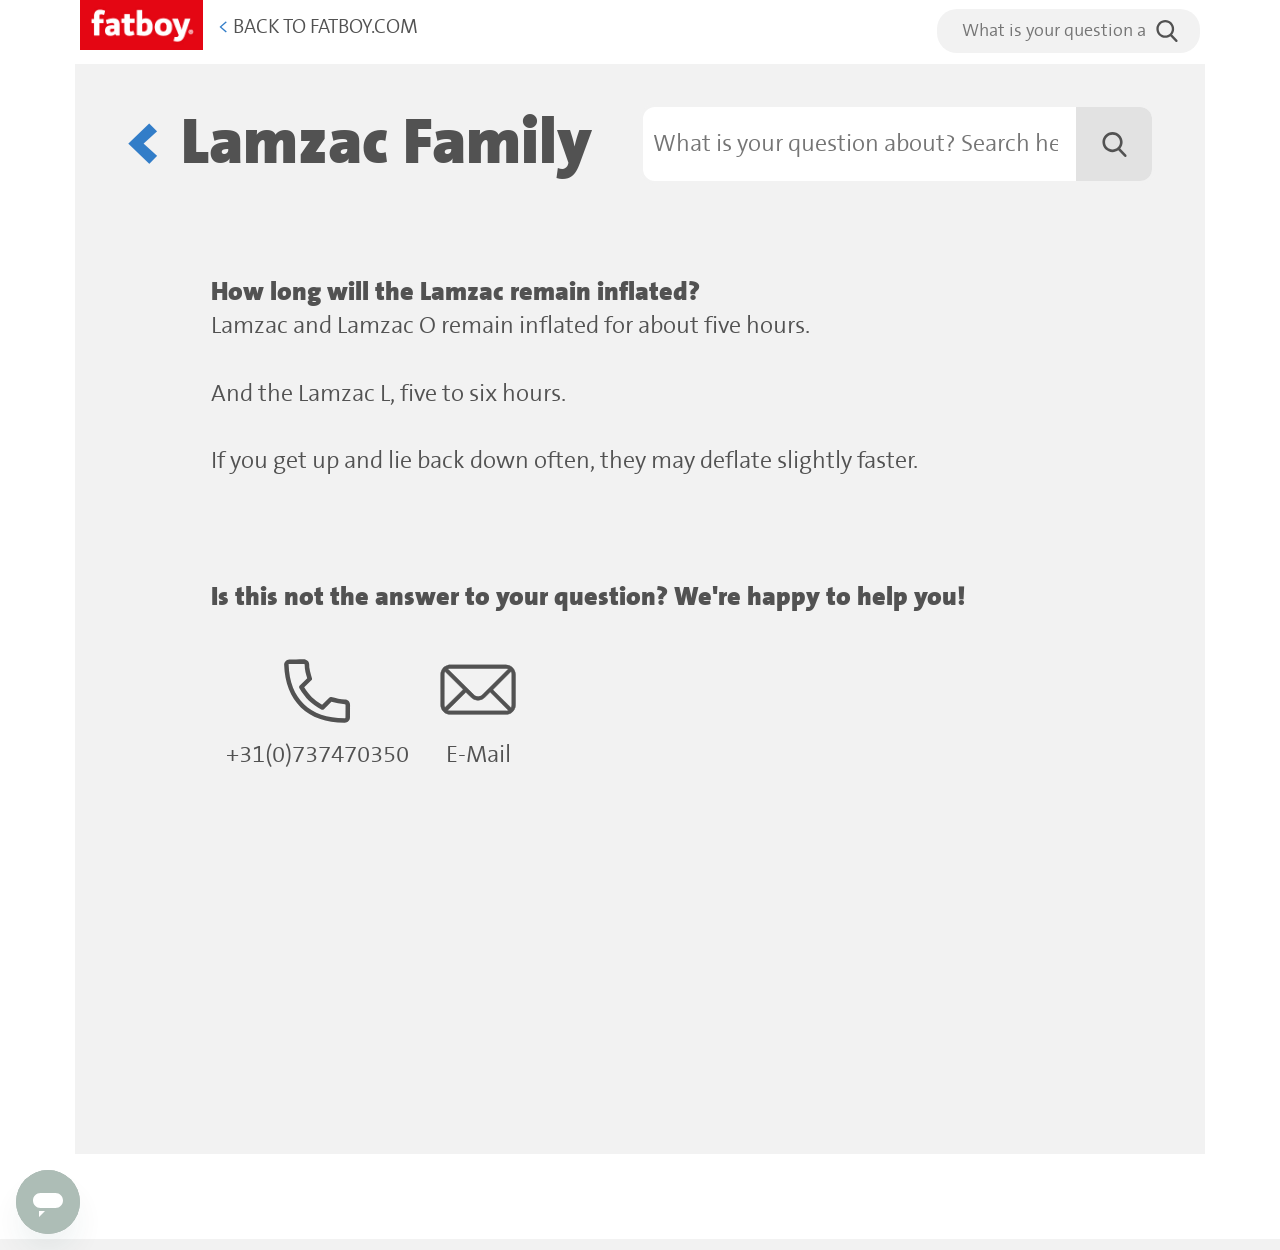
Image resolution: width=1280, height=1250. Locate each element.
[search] (1068, 31)
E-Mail (477, 710)
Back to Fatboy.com (318, 27)
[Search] (897, 144)
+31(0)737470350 (317, 710)
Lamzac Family (386, 143)
